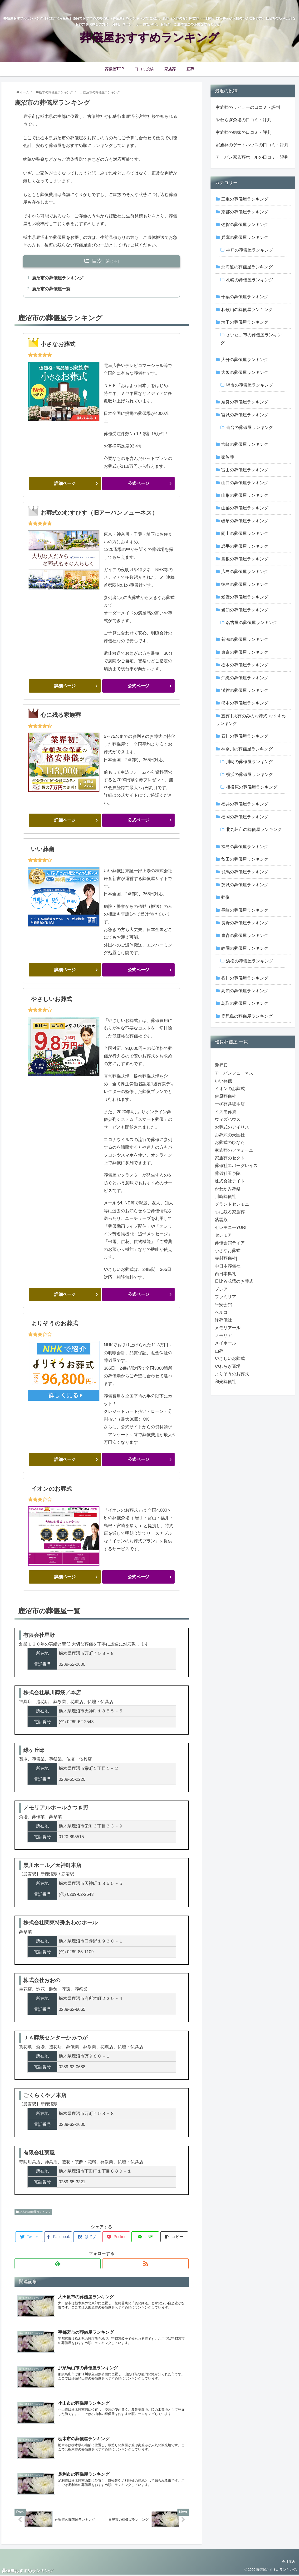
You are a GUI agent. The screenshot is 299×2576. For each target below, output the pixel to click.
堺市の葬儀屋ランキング (249, 385)
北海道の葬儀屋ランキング (247, 267)
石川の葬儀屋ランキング (244, 736)
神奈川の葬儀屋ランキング (247, 749)
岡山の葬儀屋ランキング (244, 533)
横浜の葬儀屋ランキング (249, 774)
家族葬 (227, 457)
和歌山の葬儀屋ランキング (247, 309)
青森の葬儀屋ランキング (244, 935)
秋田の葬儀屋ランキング (244, 859)
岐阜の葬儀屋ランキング (244, 520)
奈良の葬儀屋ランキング (244, 402)
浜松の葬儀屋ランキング (249, 961)
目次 (97, 261)
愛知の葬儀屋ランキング (244, 610)
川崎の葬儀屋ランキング (249, 761)
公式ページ (138, 484)
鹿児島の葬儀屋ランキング (247, 1016)
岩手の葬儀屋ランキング (244, 546)
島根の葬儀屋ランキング (244, 559)
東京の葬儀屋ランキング (244, 652)
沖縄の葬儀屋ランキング (244, 677)
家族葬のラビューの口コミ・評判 (248, 107)
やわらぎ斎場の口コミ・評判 (243, 119)
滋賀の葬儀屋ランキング (244, 690)
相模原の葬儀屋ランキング (251, 787)
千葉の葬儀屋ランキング (244, 296)
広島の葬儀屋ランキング (244, 571)
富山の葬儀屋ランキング (244, 470)
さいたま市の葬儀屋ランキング (251, 338)
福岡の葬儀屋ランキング (244, 817)
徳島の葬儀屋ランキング (244, 584)
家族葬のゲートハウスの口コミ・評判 (252, 144)
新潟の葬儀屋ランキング (244, 639)
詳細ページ (65, 484)
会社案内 (287, 2563)
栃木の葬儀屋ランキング (33, 2212)
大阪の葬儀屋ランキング (244, 372)
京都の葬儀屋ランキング (244, 212)
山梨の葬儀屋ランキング (244, 508)
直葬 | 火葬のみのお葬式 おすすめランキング (251, 720)
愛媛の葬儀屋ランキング (244, 597)
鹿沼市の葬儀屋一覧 (51, 289)
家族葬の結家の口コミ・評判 (243, 132)
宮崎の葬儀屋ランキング (244, 444)
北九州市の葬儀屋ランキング (254, 829)
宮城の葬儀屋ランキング (244, 415)
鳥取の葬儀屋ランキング (244, 1003)
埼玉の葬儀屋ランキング (244, 322)
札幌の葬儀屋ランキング (249, 279)
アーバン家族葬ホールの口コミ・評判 (252, 157)
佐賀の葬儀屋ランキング (244, 224)
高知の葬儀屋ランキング (244, 990)
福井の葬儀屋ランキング (244, 804)
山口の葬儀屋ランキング (244, 482)
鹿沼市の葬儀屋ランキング (57, 278)
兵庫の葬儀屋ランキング (244, 237)
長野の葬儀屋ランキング (244, 923)
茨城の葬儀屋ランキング (244, 884)
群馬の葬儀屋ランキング (244, 872)
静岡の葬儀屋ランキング (244, 948)
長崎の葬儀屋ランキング (244, 910)
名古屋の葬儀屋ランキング (251, 622)
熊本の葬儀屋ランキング (244, 703)
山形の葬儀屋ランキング (244, 495)
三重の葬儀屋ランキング (244, 199)
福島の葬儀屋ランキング (244, 846)
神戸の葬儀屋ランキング (249, 250)
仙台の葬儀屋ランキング (249, 427)
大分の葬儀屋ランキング (244, 359)
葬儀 (225, 897)
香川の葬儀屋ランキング (244, 978)
